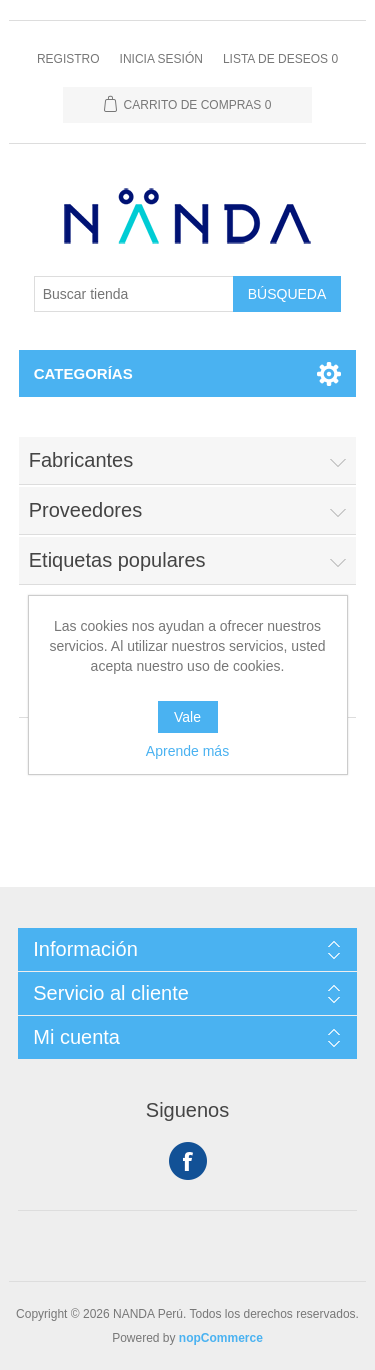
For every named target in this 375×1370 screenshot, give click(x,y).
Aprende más (187, 751)
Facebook (188, 1161)
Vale (187, 717)
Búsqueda (287, 294)
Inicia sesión (161, 59)
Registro (68, 59)
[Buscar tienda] (134, 294)
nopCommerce (221, 1338)
